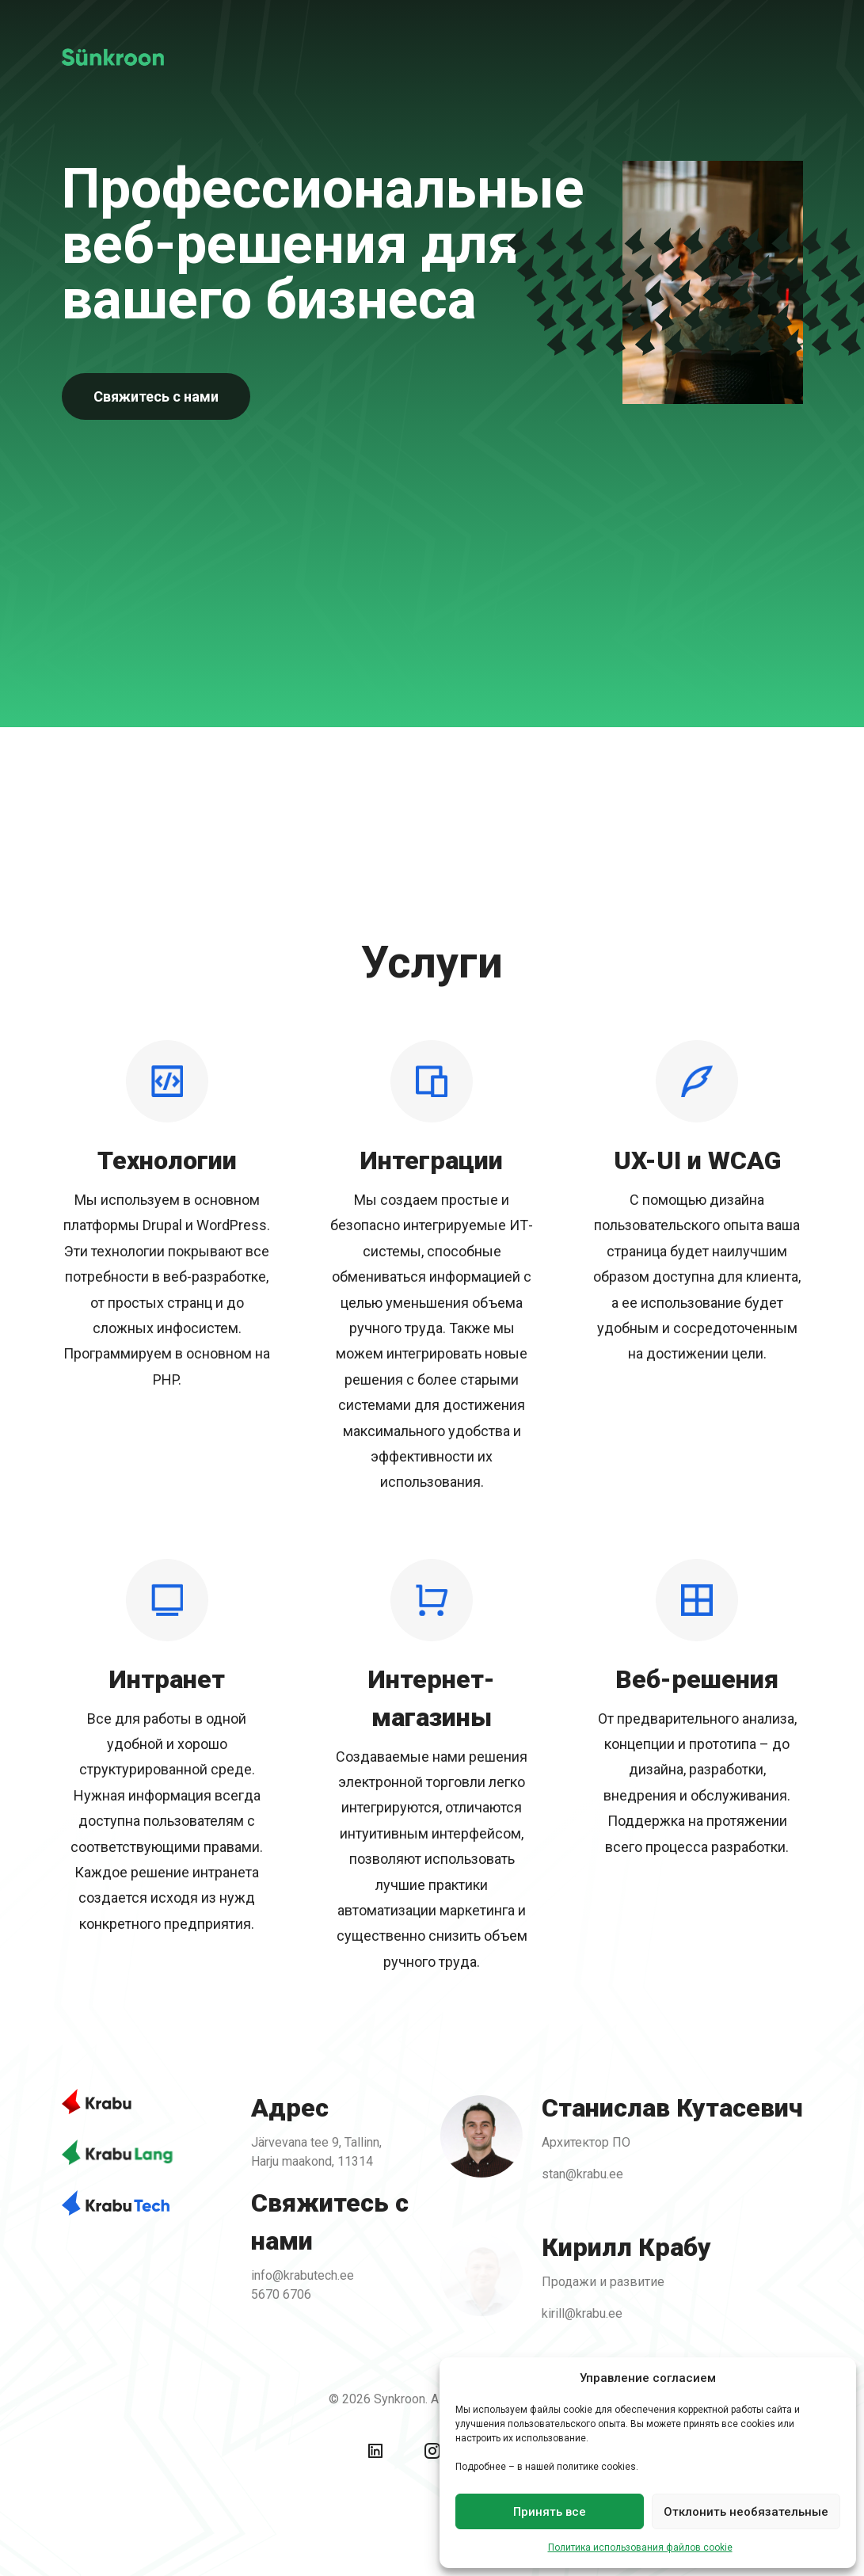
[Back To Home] (121, 57)
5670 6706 (284, 2292)
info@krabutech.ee (305, 2273)
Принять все (549, 2512)
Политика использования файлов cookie (640, 2547)
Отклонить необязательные (746, 2512)
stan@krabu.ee (579, 2174)
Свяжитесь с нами (156, 396)
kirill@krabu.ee (578, 2311)
